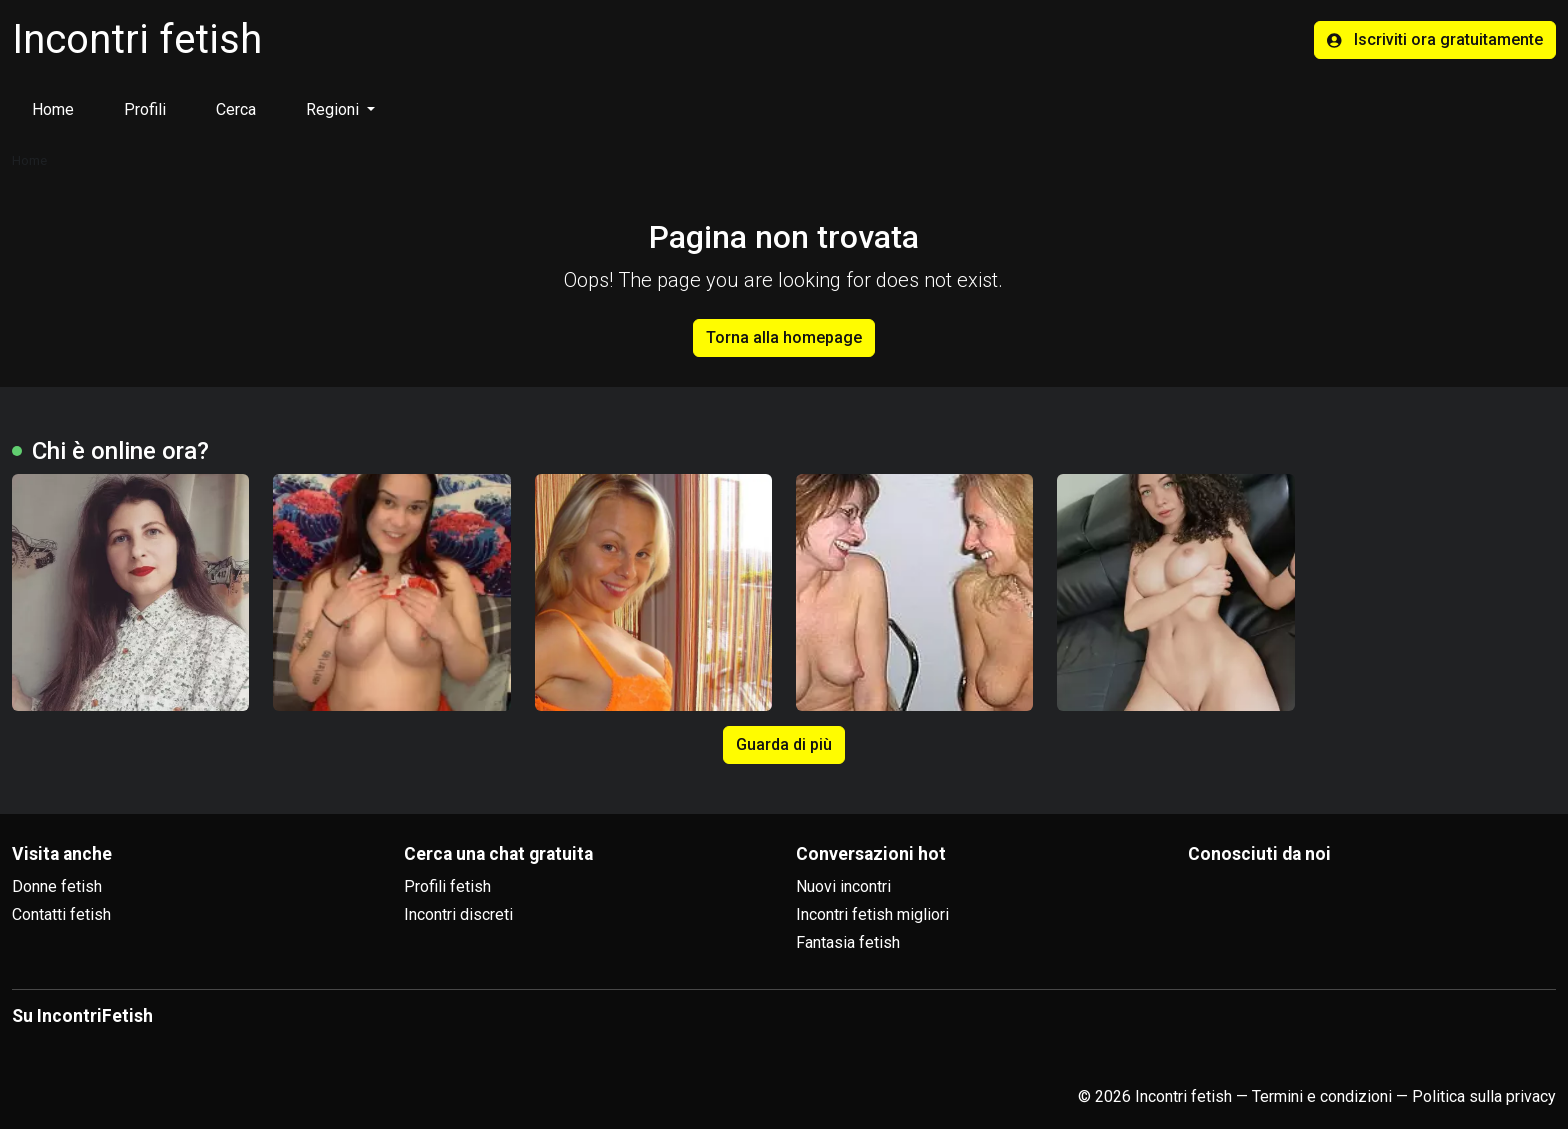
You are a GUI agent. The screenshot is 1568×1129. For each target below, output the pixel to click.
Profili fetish (447, 886)
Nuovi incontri (843, 886)
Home (53, 109)
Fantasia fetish (848, 942)
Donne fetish (57, 886)
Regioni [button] (334, 109)
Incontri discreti (458, 914)
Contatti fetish (61, 914)
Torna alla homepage (784, 337)
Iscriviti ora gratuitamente (1435, 39)
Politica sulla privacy (1484, 1096)
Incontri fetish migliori (872, 914)
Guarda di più (784, 744)
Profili (145, 109)
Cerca (236, 109)
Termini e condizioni (1322, 1096)
